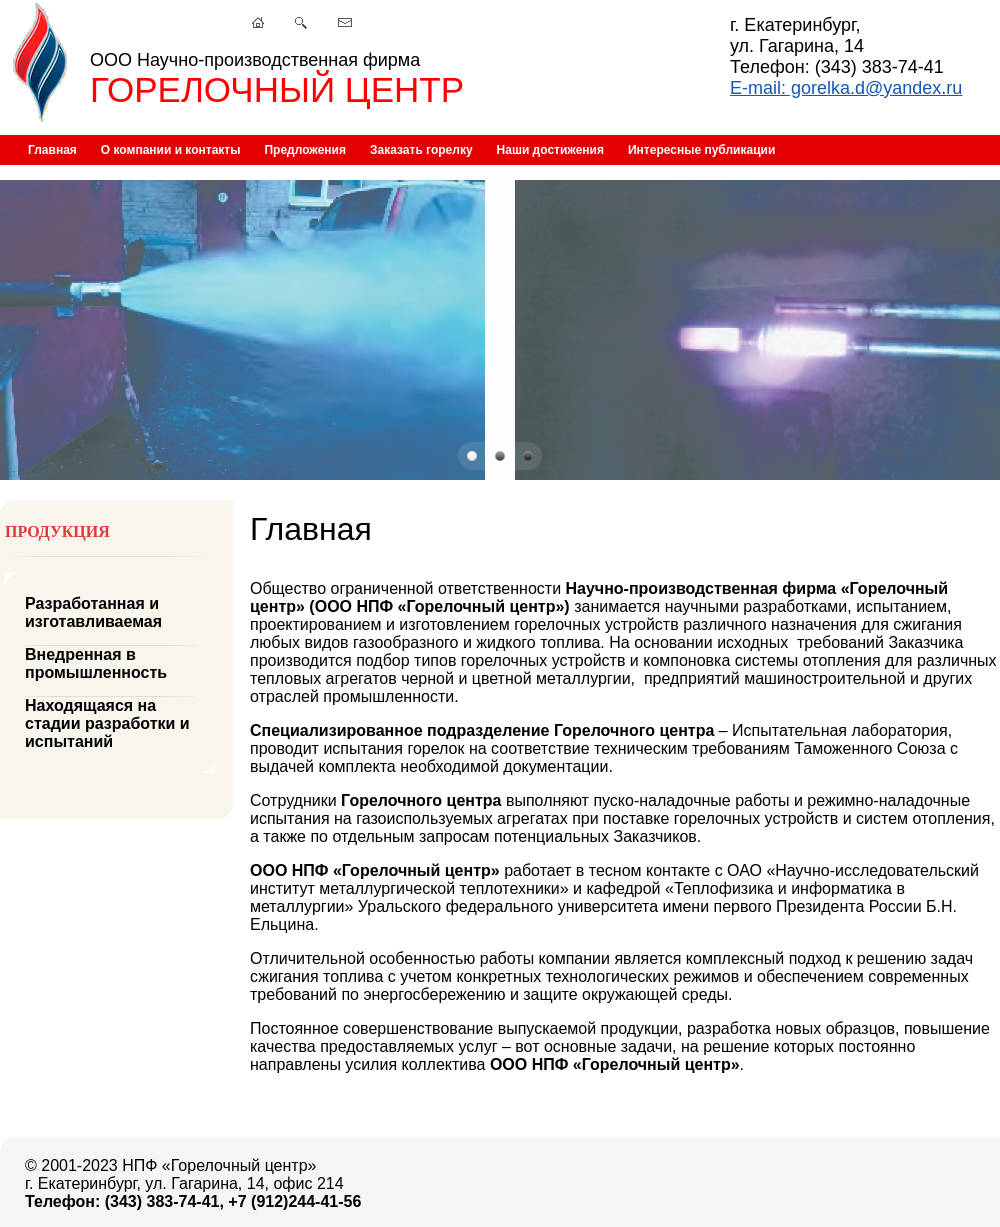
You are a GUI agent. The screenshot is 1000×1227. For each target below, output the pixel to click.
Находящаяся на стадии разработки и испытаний (107, 723)
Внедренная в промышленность (96, 663)
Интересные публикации (701, 150)
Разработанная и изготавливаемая (93, 612)
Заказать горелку (421, 150)
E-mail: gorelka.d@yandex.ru (846, 88)
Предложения (305, 150)
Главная (52, 150)
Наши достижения (550, 150)
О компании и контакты (171, 150)
